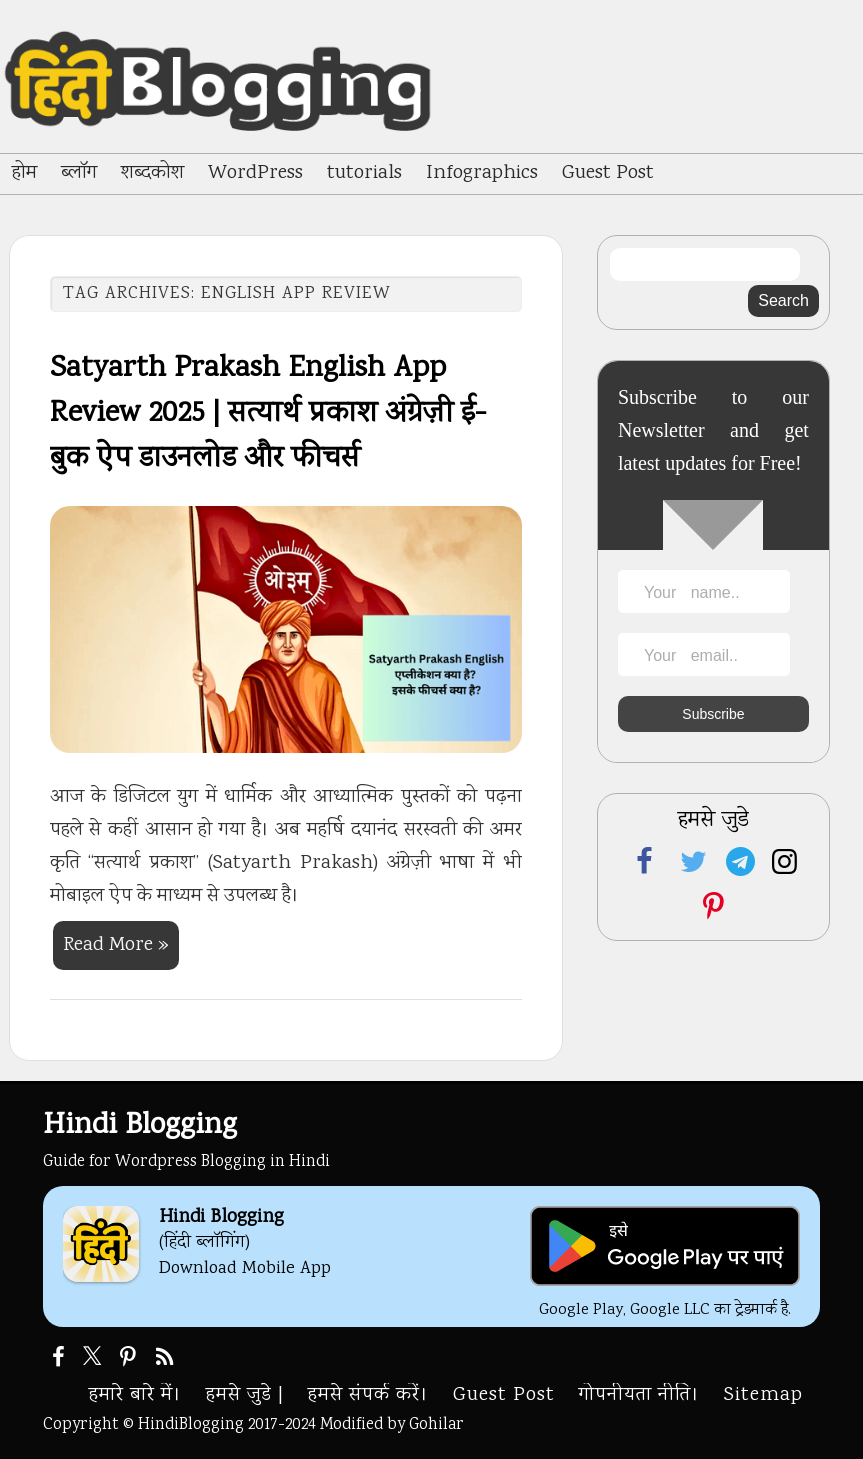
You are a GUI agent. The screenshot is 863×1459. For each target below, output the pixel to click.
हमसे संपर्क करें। (368, 1395)
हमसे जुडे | (245, 1395)
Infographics (482, 173)
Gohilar (436, 1425)
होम (24, 173)
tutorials (364, 173)
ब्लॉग (79, 173)
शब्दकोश (152, 173)
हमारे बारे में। (135, 1395)
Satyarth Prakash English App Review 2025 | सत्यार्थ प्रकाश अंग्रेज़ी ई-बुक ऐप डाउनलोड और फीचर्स (268, 414)
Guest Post (608, 173)
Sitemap (763, 1395)
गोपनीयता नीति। (639, 1395)
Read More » (116, 945)
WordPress (255, 173)
